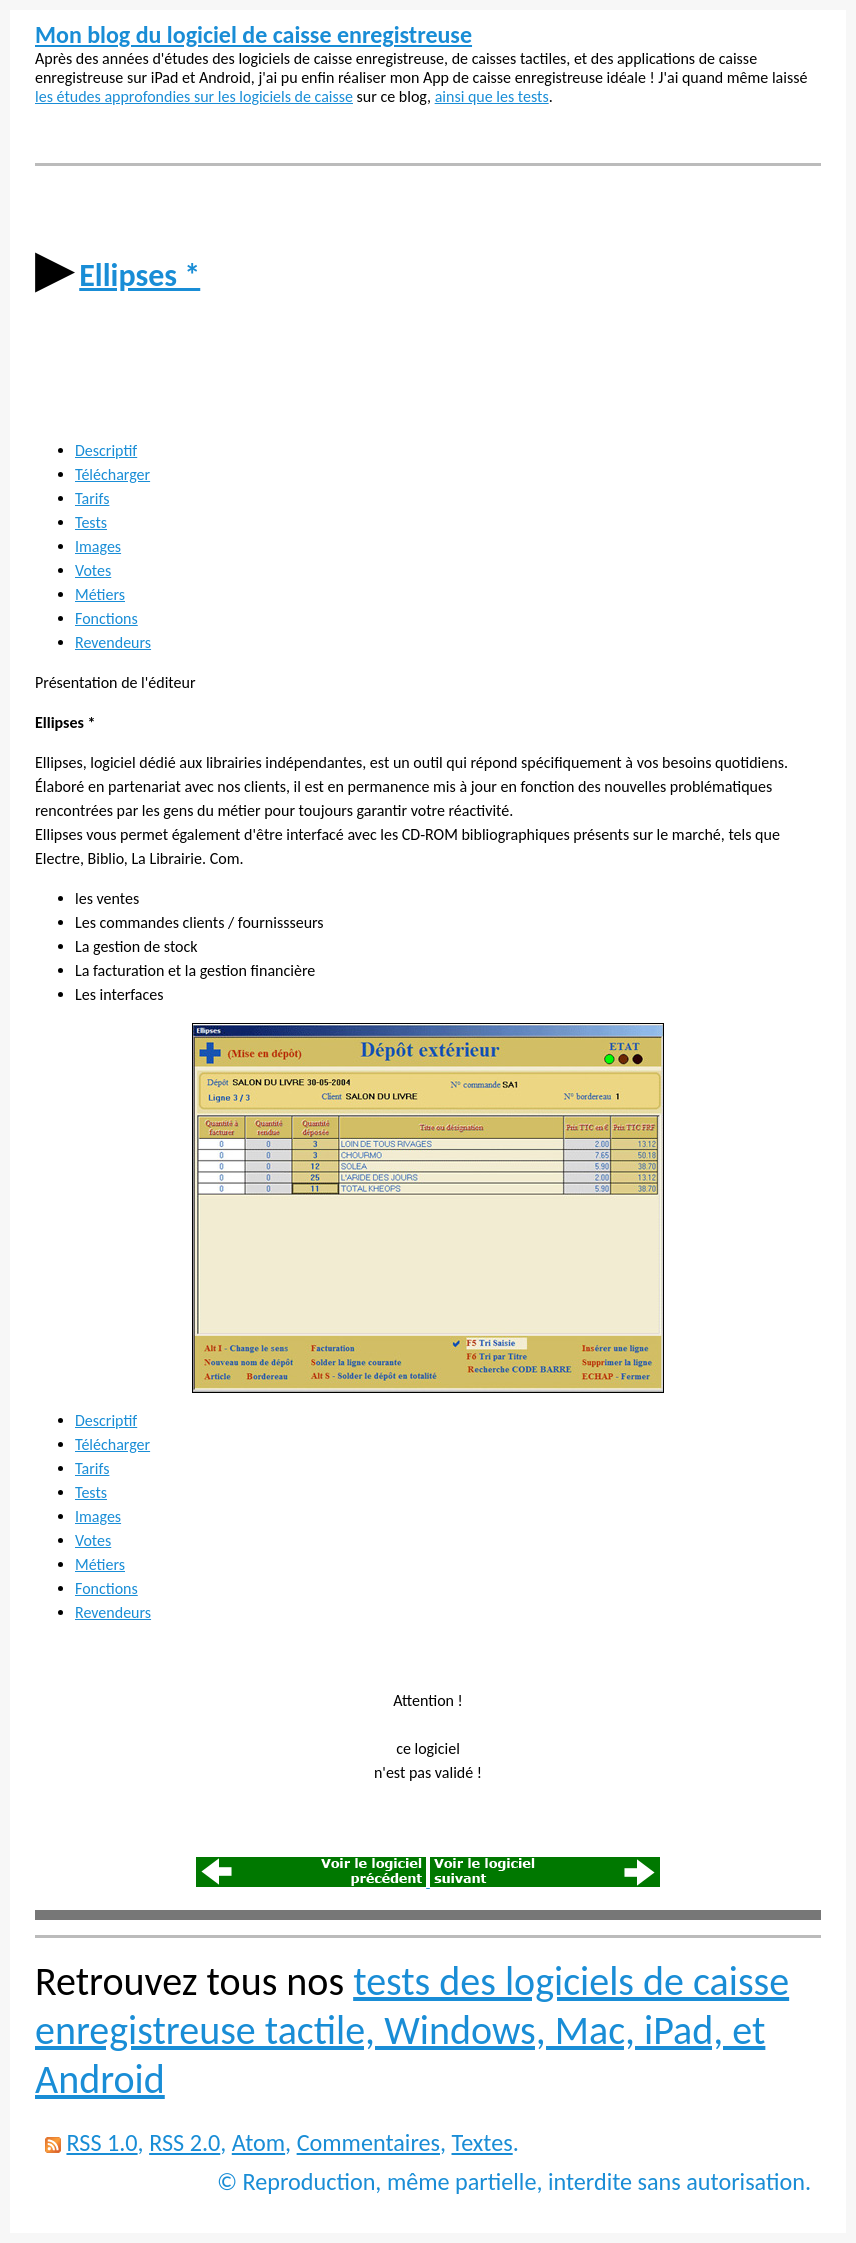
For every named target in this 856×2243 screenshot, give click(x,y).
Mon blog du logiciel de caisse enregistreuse (253, 34)
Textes (482, 2142)
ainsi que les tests (492, 96)
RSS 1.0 (101, 2142)
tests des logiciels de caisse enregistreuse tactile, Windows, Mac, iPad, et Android (412, 2030)
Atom (258, 2142)
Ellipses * (139, 275)
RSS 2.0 (184, 2142)
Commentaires (368, 2142)
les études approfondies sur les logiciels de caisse (194, 96)
